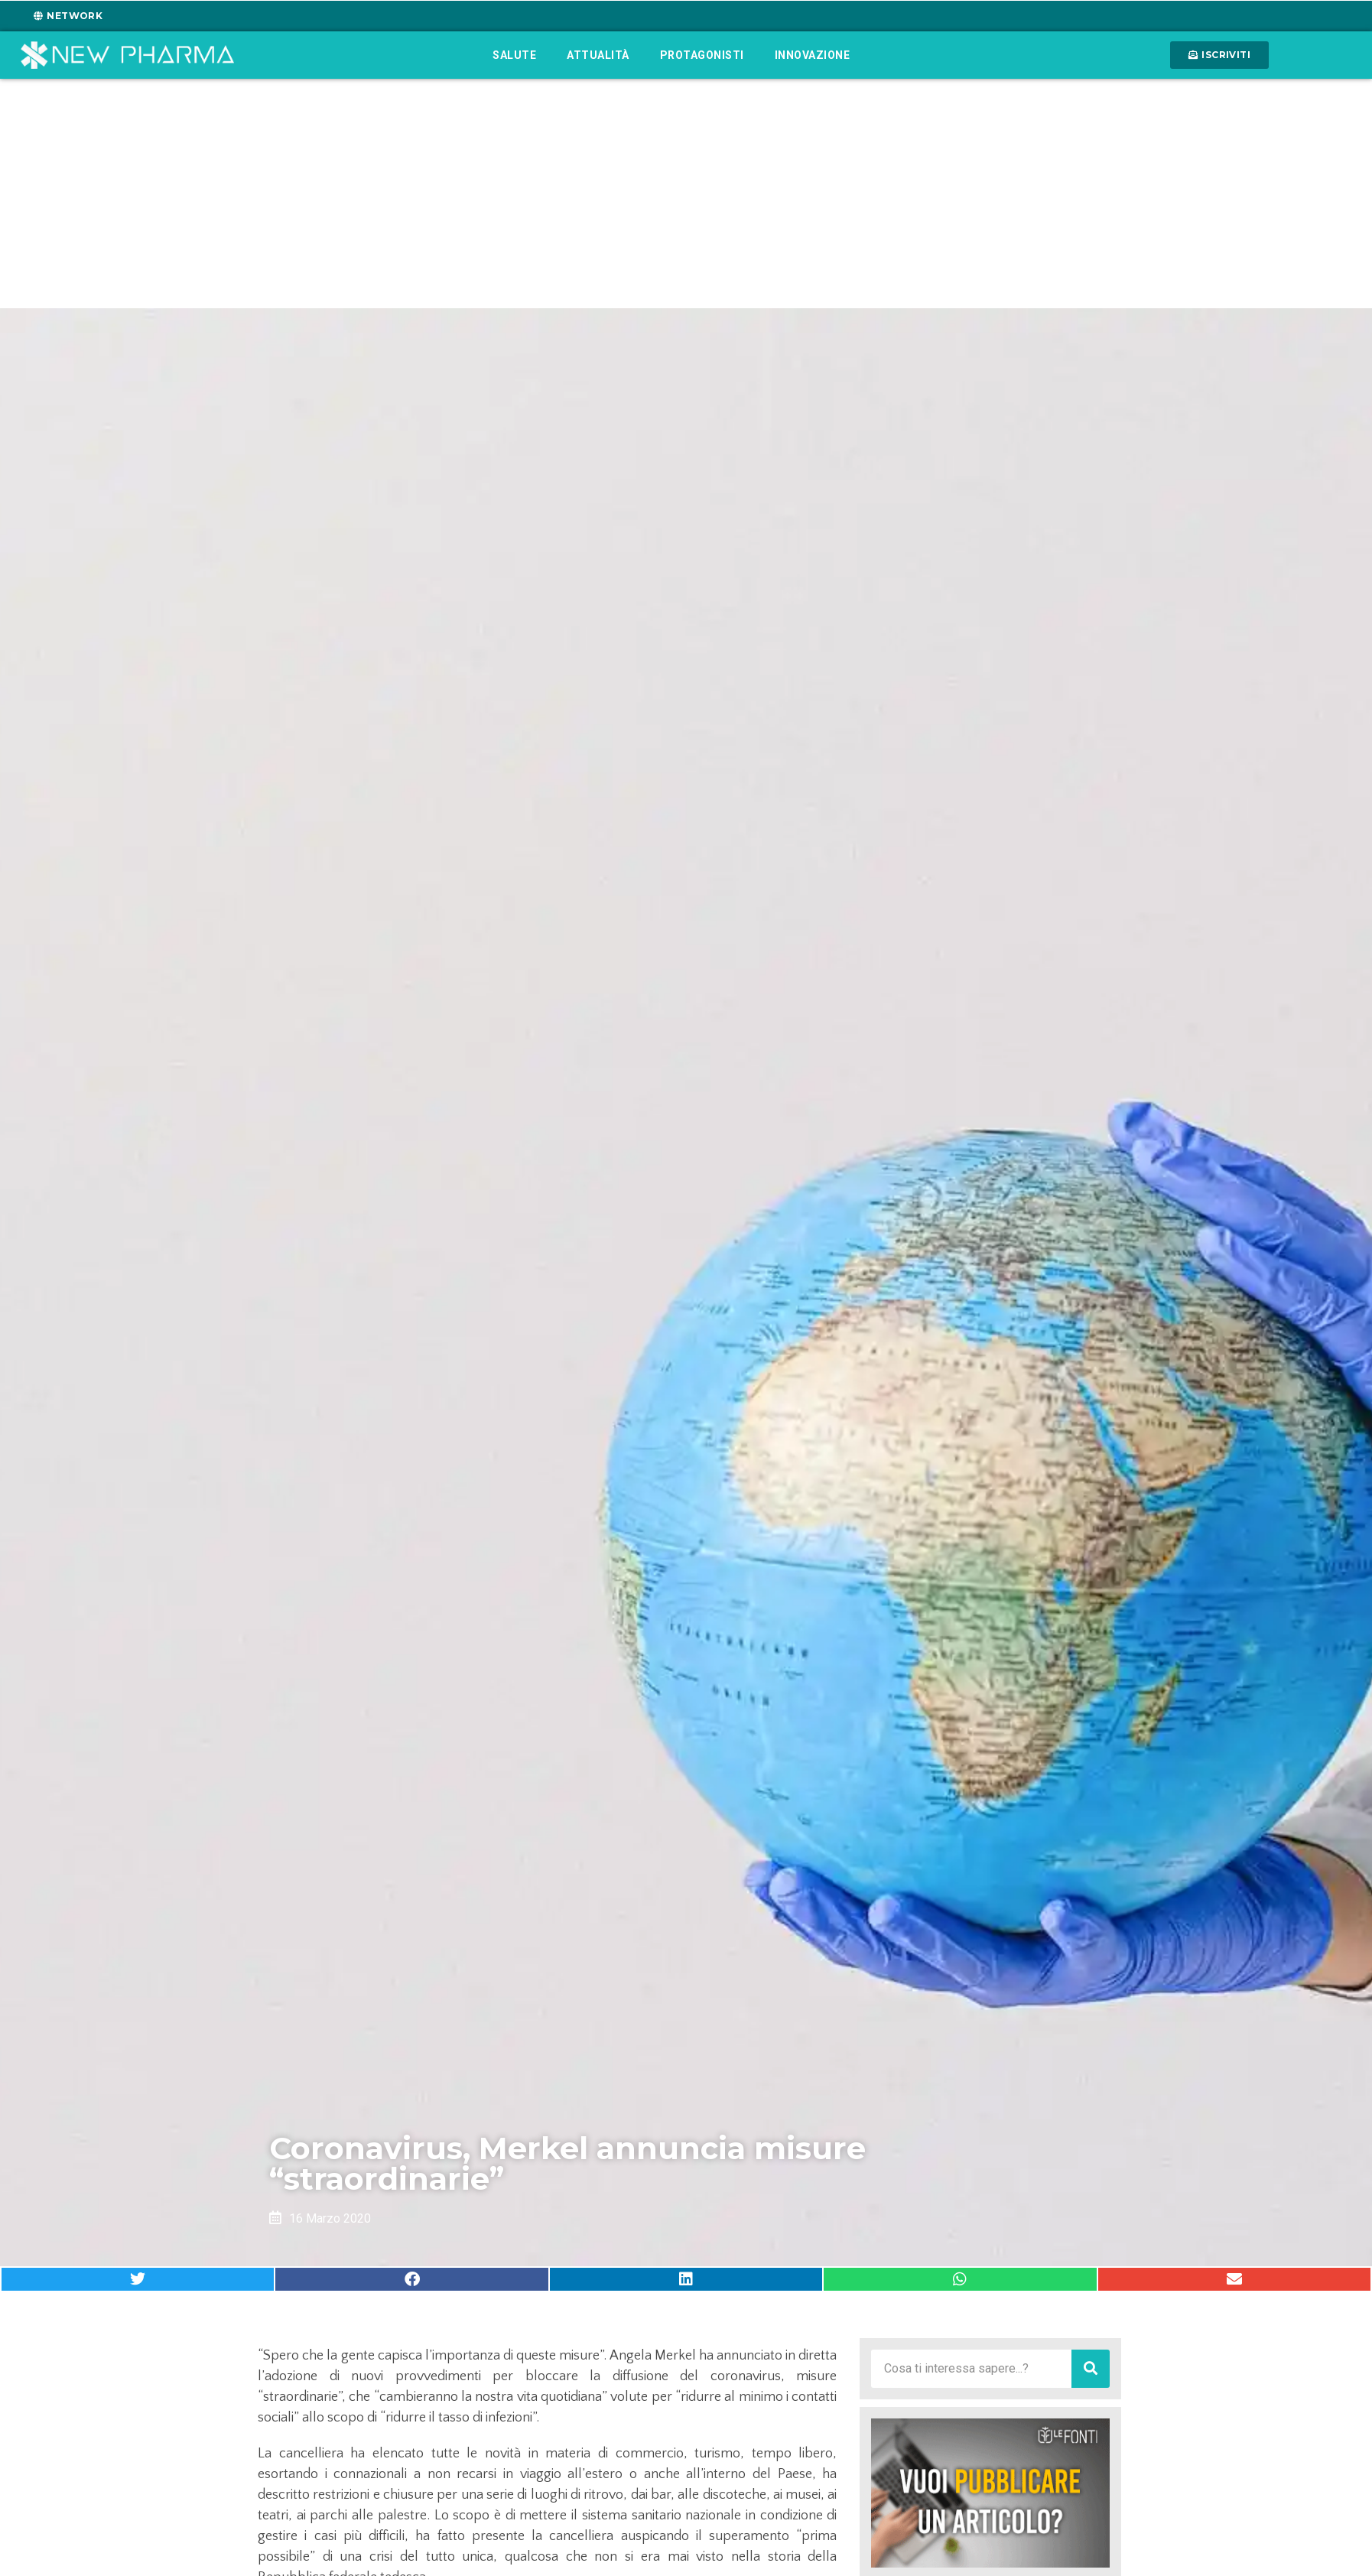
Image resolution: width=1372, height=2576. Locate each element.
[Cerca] (1090, 2369)
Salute (514, 55)
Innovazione (812, 55)
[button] (138, 2279)
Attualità (598, 55)
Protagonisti (702, 55)
